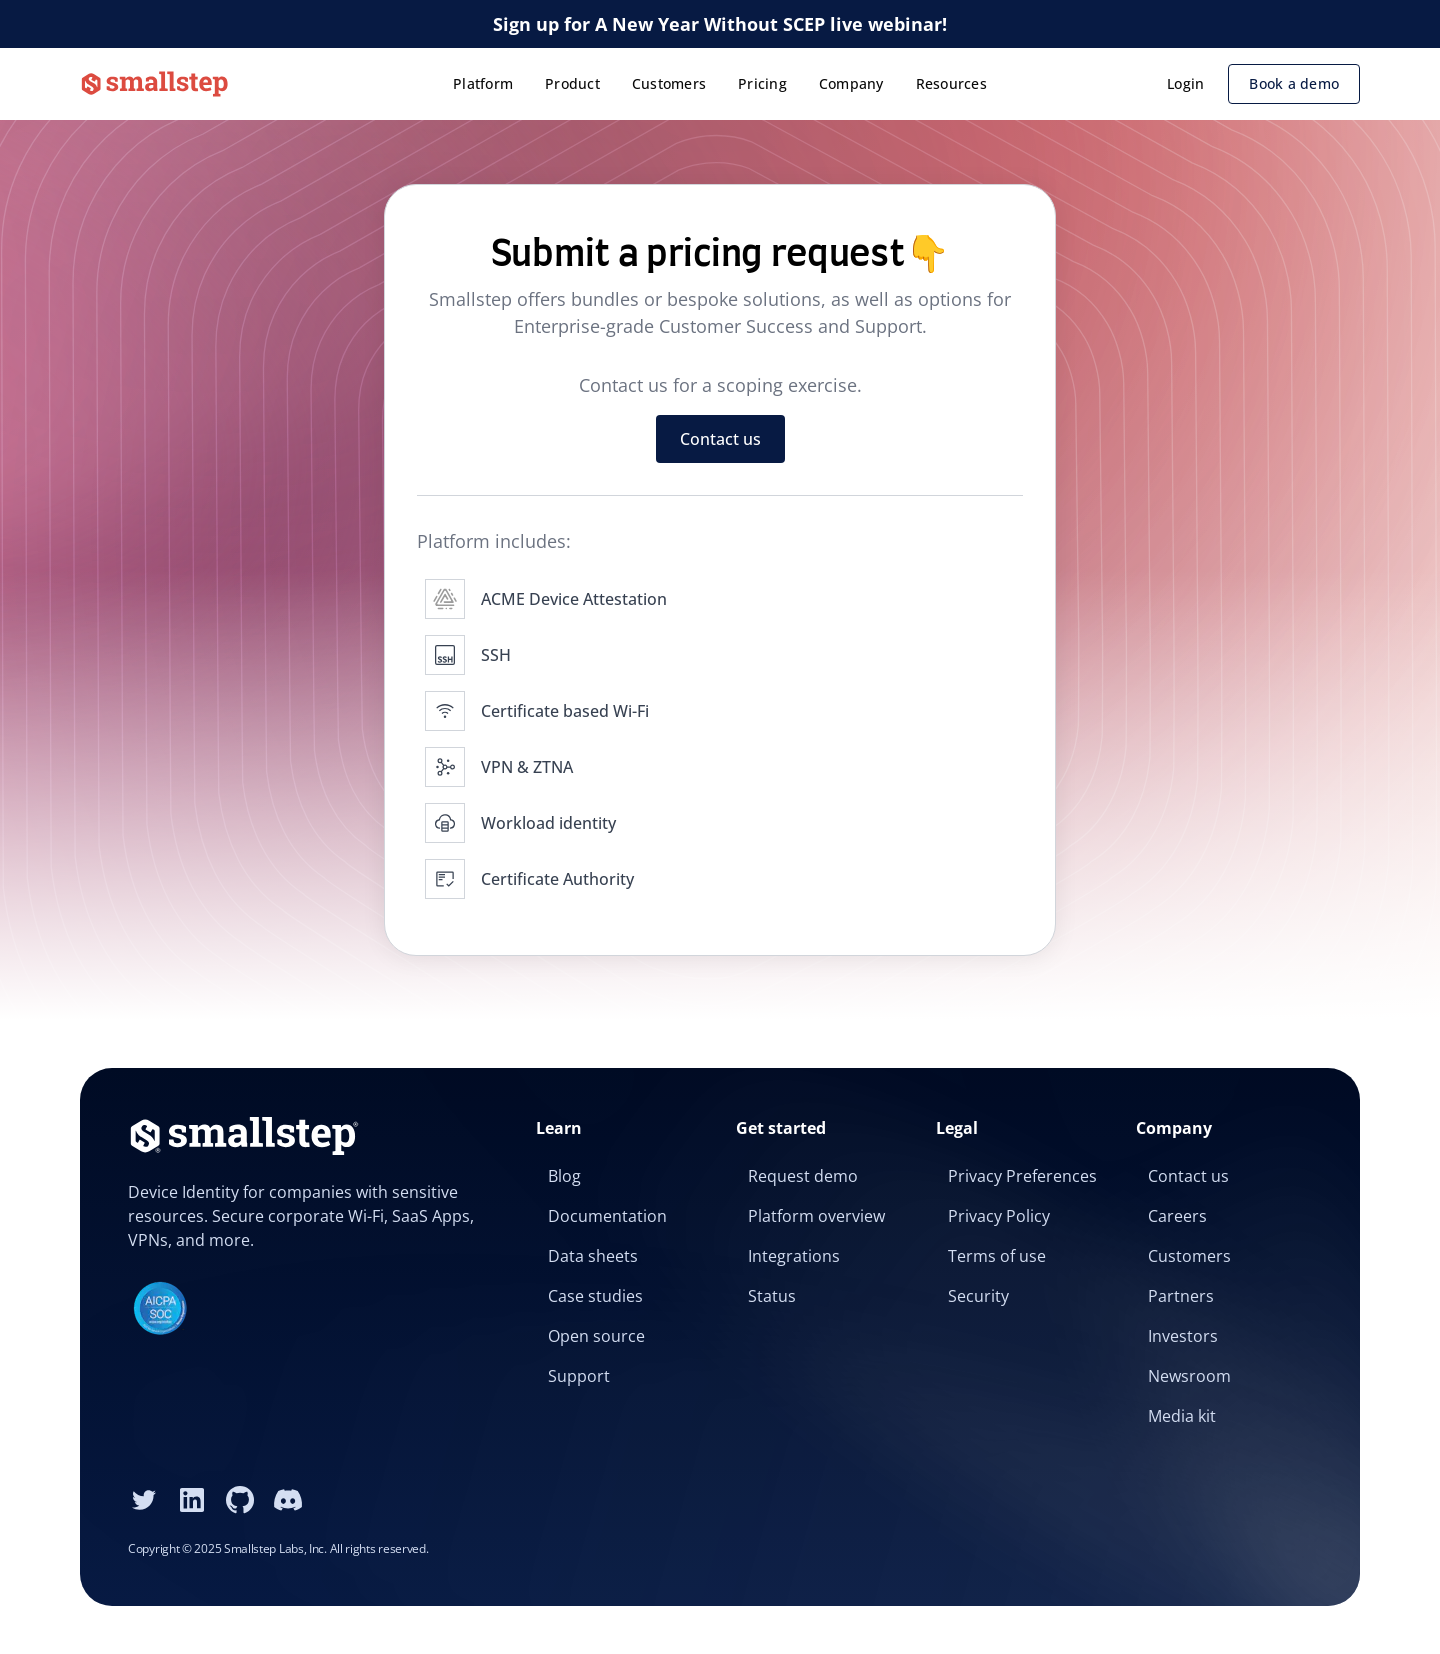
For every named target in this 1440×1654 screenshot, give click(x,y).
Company (851, 83)
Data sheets (593, 1256)
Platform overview (816, 1216)
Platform (483, 83)
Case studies (595, 1296)
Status (772, 1296)
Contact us (720, 439)
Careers (1177, 1216)
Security (978, 1296)
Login (1185, 83)
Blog (564, 1176)
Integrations (794, 1256)
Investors (1183, 1336)
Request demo (803, 1176)
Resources (951, 83)
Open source (596, 1336)
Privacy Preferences (1022, 1176)
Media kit (1182, 1416)
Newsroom (1189, 1376)
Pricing (762, 83)
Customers (669, 83)
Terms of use (997, 1256)
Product (572, 83)
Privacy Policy (999, 1216)
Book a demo (1294, 83)
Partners (1181, 1296)
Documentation (607, 1216)
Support (579, 1376)
